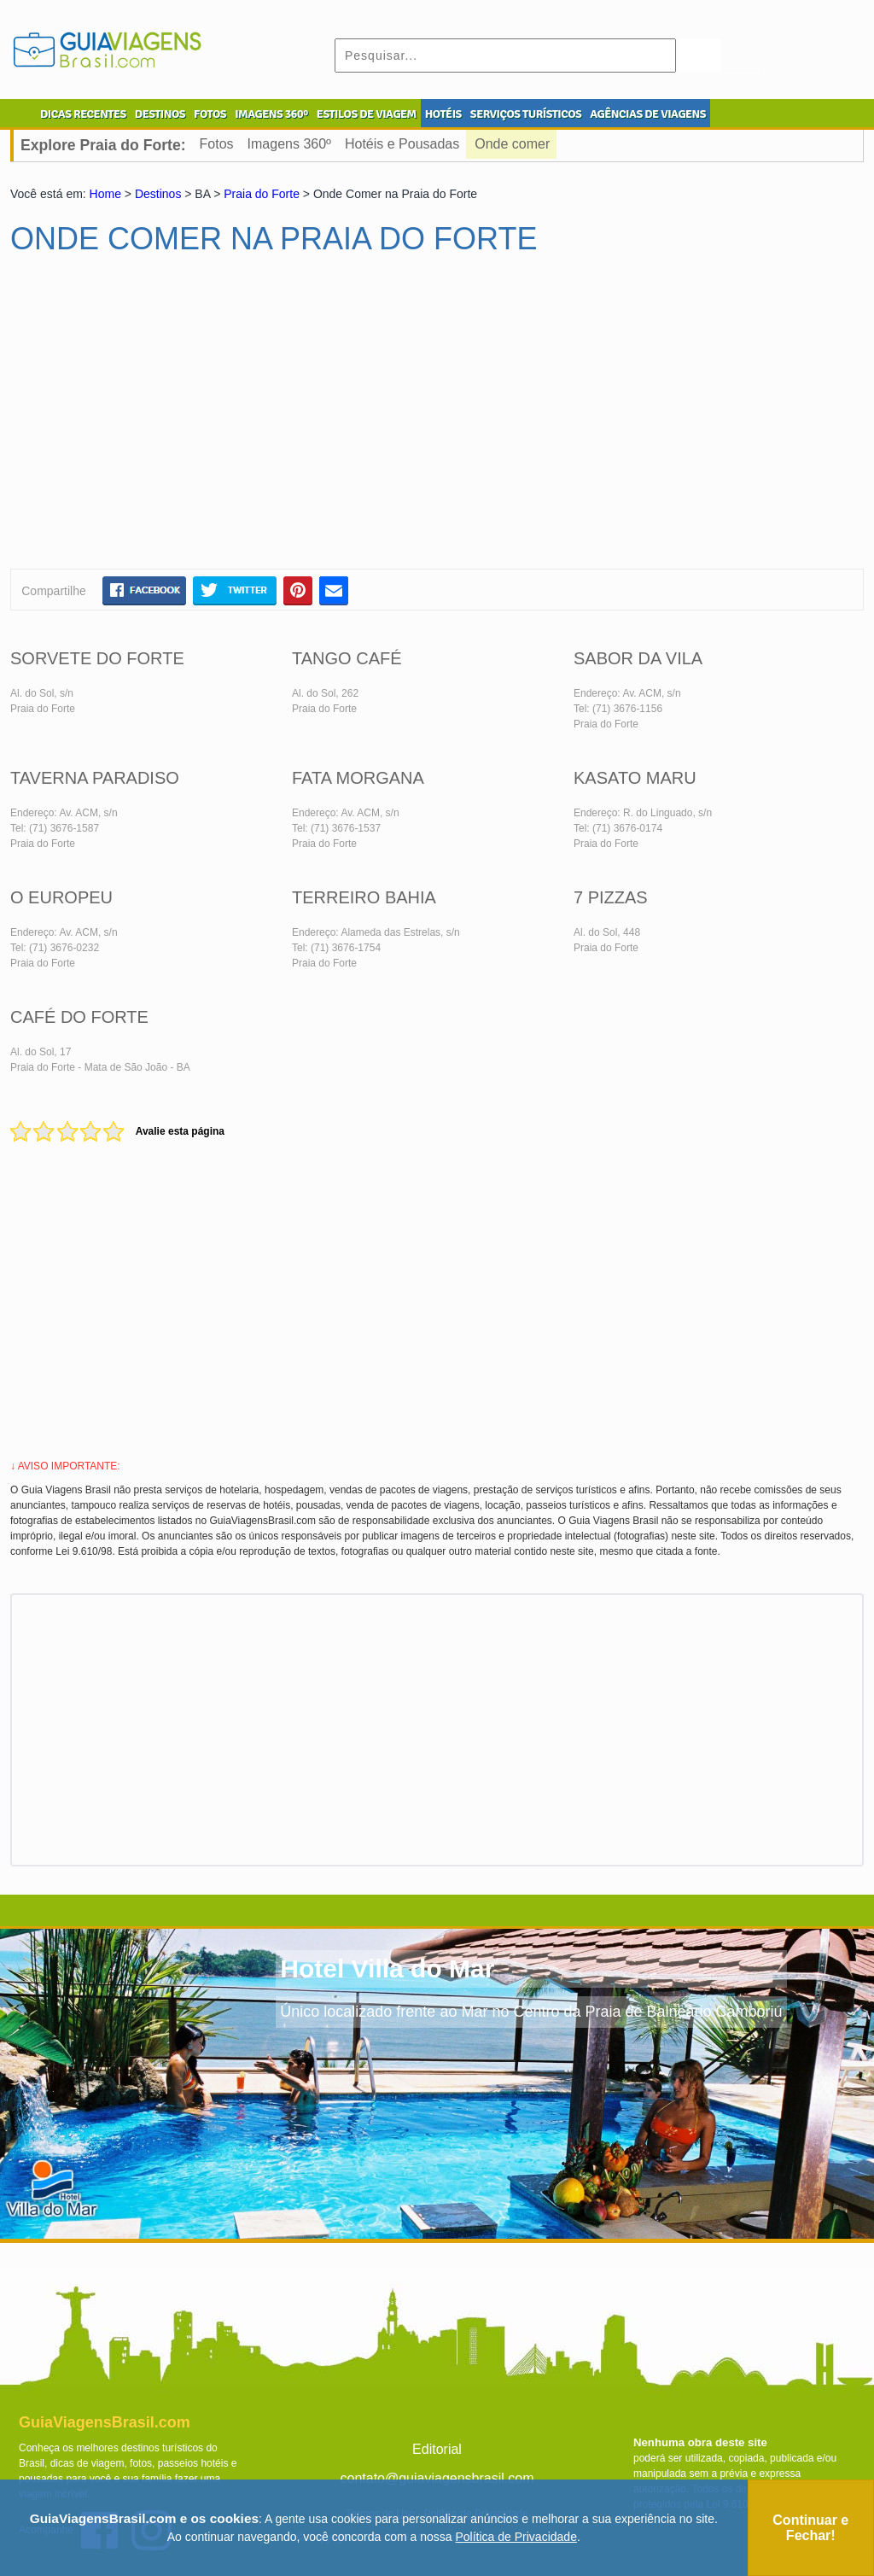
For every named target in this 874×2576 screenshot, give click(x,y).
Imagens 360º (289, 144)
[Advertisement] (175, 419)
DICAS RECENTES (83, 114)
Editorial (437, 2449)
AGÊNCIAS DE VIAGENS (648, 114)
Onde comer (512, 144)
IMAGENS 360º (271, 114)
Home (105, 194)
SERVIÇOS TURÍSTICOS (525, 114)
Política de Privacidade (516, 2537)
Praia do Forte (262, 194)
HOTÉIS (443, 114)
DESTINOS (160, 114)
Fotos (217, 144)
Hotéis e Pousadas (402, 144)
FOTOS (210, 114)
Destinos (158, 194)
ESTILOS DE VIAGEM (367, 114)
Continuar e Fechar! (810, 2528)
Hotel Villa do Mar (387, 1968)
